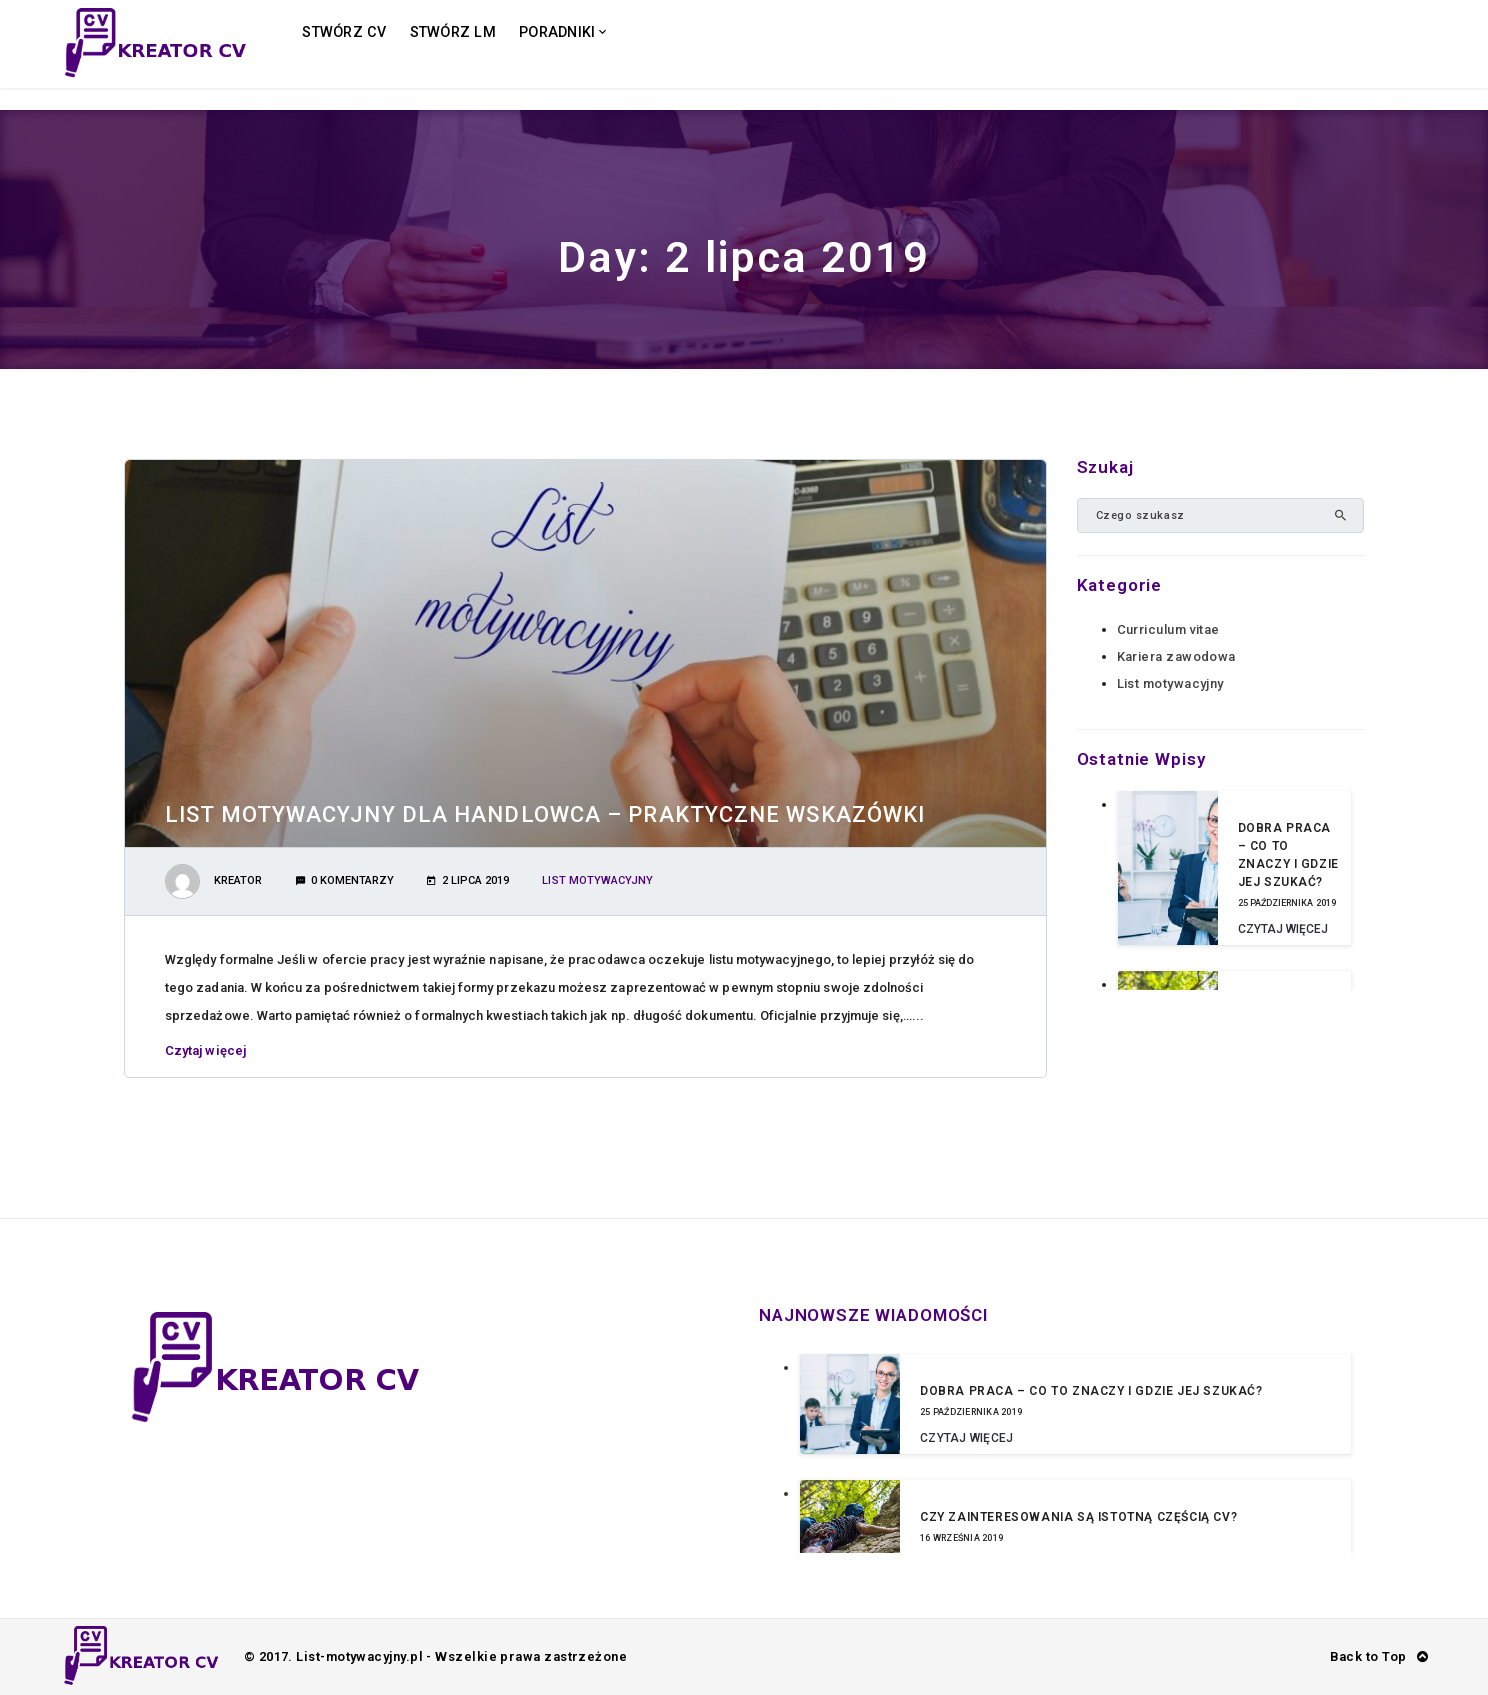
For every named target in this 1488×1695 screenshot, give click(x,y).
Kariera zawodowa (1176, 656)
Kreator (238, 880)
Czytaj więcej (211, 1050)
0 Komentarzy (345, 880)
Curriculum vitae (1168, 629)
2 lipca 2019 (468, 880)
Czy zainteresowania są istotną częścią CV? (1078, 1517)
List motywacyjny (597, 880)
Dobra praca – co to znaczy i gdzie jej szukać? (1091, 1391)
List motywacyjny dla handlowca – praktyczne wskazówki (545, 814)
